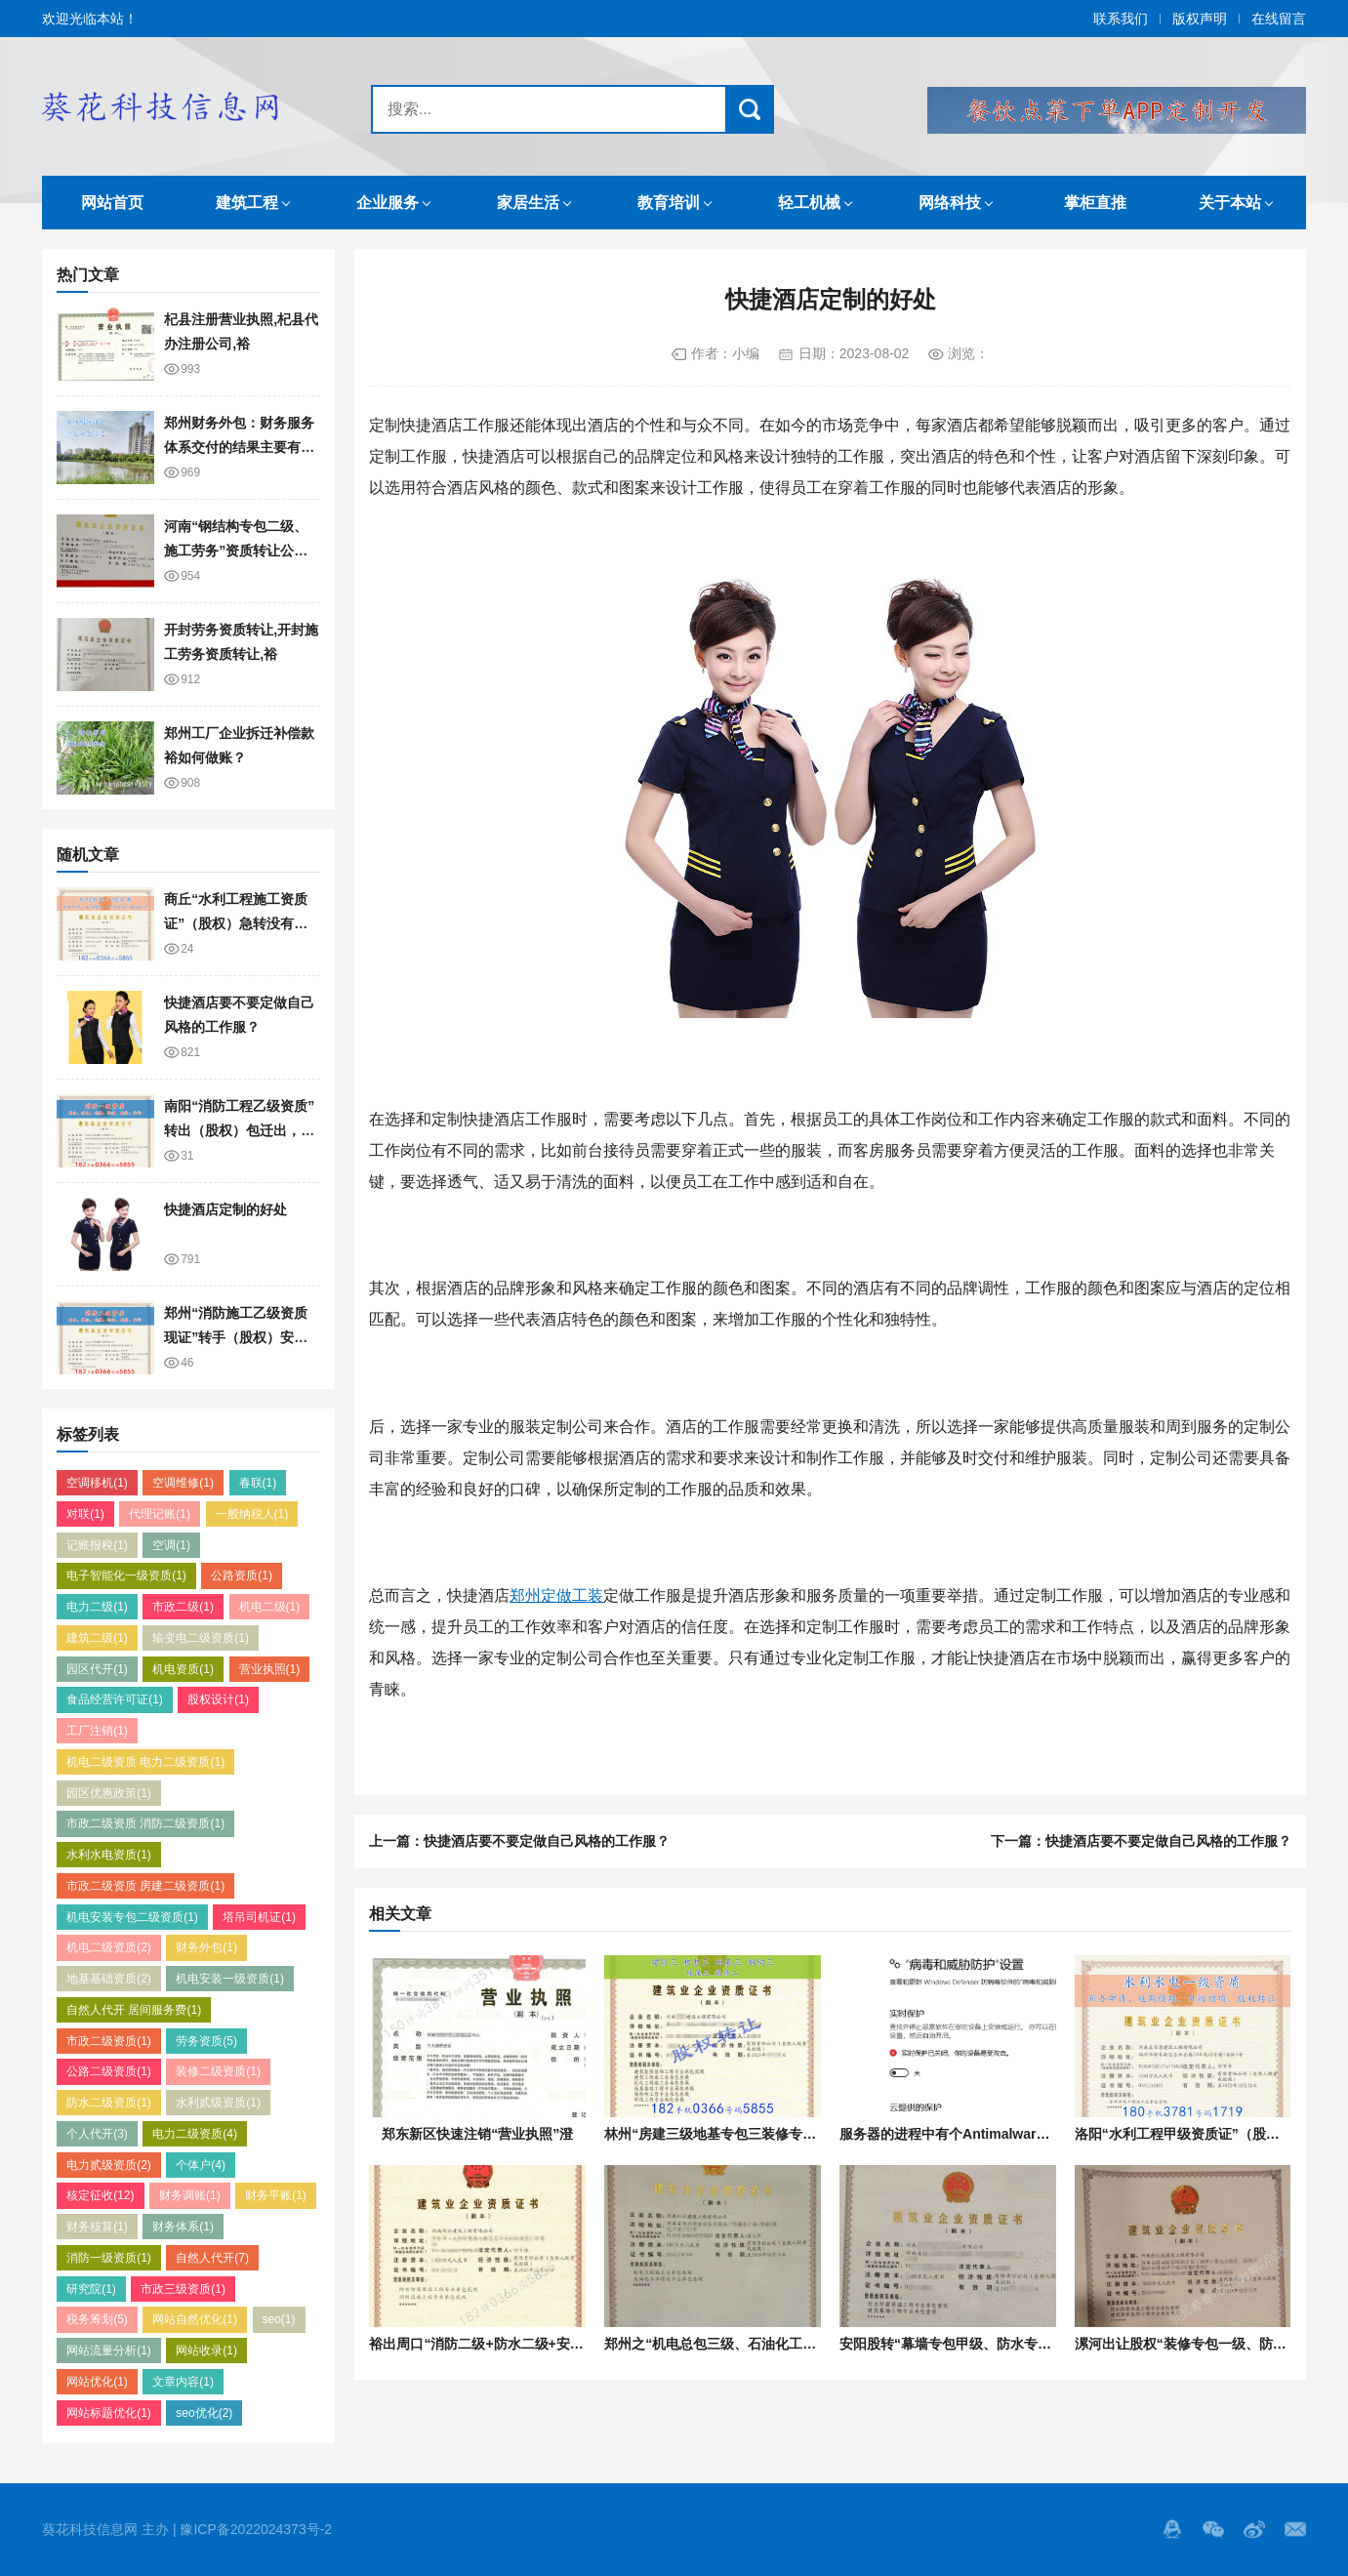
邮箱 (1295, 2529)
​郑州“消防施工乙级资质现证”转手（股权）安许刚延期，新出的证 (235, 1337)
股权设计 (218, 1699)
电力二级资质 (194, 2134)
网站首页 (112, 202)
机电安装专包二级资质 (132, 1917)
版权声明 (1199, 18)
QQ (1172, 2529)
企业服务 (387, 202)
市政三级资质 (183, 2289)
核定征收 (100, 2195)
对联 (85, 1514)
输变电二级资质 (200, 1638)
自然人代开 (212, 2258)
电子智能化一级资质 (126, 1575)
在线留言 (1278, 18)
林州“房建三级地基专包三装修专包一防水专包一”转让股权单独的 (802, 2134)
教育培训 (668, 202)
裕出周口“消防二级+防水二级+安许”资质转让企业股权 (534, 2343)
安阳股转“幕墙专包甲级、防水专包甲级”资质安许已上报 (1010, 2343)
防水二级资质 (108, 2102)
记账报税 (97, 1545)
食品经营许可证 (114, 1699)
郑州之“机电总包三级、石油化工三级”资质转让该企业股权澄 (788, 2343)
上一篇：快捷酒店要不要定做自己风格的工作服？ (519, 1841)
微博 (1254, 2529)
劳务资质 (206, 2041)
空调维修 (183, 1483)
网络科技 (950, 202)
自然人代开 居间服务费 (133, 2010)
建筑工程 (247, 202)
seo (279, 2319)
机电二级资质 (108, 1947)
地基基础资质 (108, 1978)
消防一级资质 (108, 2258)
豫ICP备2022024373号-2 (256, 2529)
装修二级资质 (218, 2071)
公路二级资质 (108, 2071)
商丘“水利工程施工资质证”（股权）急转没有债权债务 (235, 923)
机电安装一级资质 (230, 1978)
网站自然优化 (194, 2319)
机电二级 (270, 1607)
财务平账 (275, 2195)
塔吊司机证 (259, 1917)
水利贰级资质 (218, 2102)
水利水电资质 (108, 1854)
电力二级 (97, 1607)
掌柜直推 (1095, 202)
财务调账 (190, 2195)
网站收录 (206, 2350)
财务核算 (97, 2226)
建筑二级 (97, 1638)
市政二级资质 (108, 2041)
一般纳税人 (252, 1514)
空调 (171, 1545)
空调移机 (97, 1483)
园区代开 (97, 1669)
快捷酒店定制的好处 (225, 1209)
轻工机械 (809, 202)
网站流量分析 (108, 2350)
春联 (258, 1483)
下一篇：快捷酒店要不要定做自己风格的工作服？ (1141, 1841)
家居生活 (528, 202)
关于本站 (1230, 202)
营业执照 (270, 1669)
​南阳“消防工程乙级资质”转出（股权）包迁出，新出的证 (239, 1130)
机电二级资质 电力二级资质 (145, 1762)
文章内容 (183, 2382)
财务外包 (206, 1947)
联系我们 (1120, 18)
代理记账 (159, 1514)
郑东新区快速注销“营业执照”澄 (477, 2134)
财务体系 (183, 2226)
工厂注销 (97, 1731)
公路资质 (241, 1575)
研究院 (91, 2289)
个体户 (200, 2165)
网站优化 (97, 2382)
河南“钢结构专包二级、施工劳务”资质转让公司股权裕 (235, 550)
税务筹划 (97, 2319)
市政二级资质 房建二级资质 (145, 1886)
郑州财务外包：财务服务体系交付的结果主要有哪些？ (239, 446)
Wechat (1213, 2529)
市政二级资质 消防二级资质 (145, 1823)
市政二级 (183, 1607)
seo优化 (204, 2413)
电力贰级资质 (108, 2165)
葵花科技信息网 (164, 106)
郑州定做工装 (556, 1595)
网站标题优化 (108, 2413)
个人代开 (97, 2134)
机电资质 (183, 1669)
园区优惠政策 (108, 1793)
